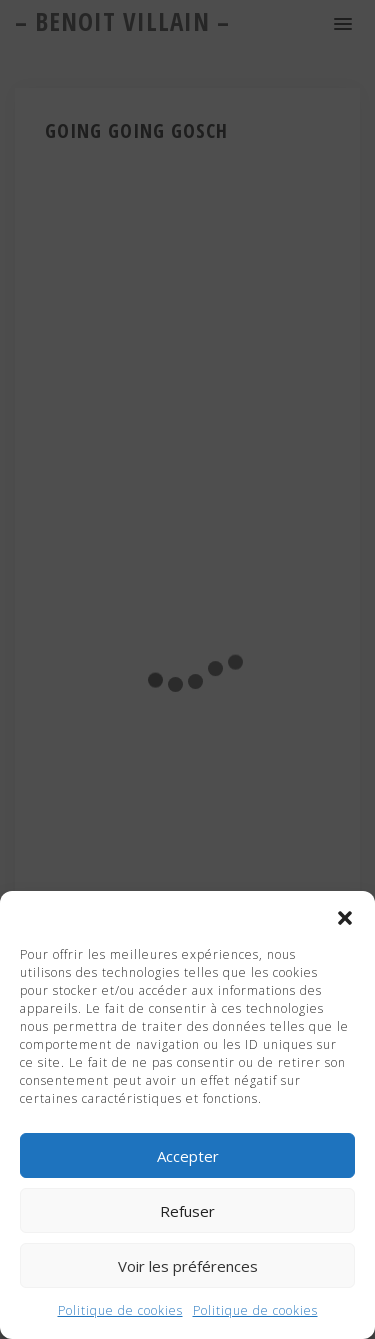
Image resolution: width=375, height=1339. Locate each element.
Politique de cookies (120, 1310)
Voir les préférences (188, 1266)
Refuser (187, 1211)
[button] (345, 916)
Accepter (188, 1156)
